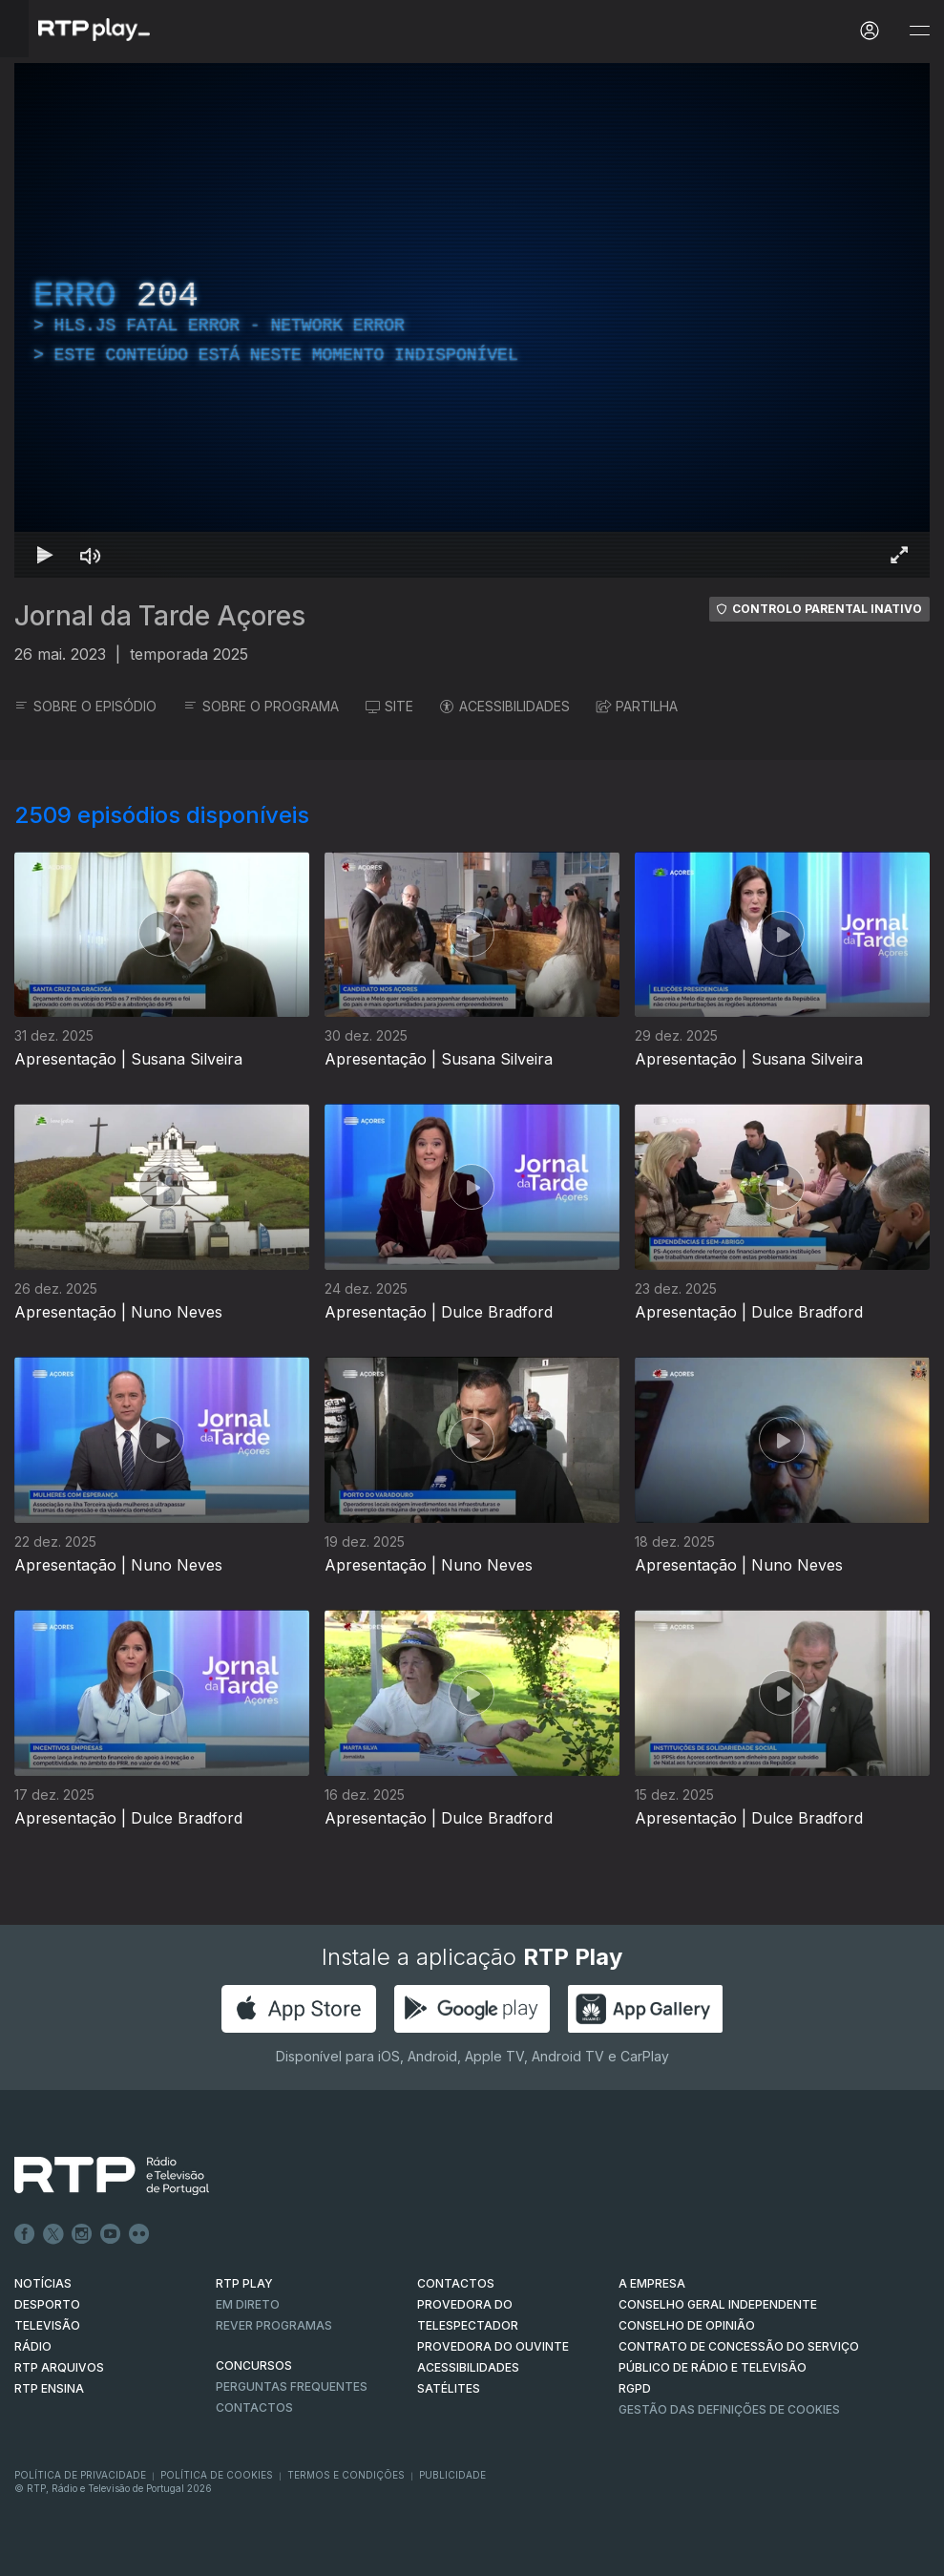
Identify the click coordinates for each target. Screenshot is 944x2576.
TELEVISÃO (47, 2325)
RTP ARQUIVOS (59, 2367)
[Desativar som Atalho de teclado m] (91, 555)
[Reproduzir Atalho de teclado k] (45, 555)
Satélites (448, 2388)
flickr (139, 2234)
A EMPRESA (652, 2283)
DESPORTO (47, 2304)
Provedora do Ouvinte (493, 2346)
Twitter (53, 2234)
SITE (389, 706)
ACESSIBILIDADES (505, 706)
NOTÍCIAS (43, 2283)
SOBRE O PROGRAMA (261, 706)
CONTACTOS (455, 2283)
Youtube (110, 2234)
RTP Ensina (49, 2388)
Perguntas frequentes (291, 2386)
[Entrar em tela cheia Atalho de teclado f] (899, 555)
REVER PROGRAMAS (274, 2325)
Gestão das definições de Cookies (729, 2409)
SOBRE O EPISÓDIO (85, 706)
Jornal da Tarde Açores (159, 616)
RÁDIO (33, 2346)
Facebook (24, 2234)
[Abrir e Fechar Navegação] (919, 31)
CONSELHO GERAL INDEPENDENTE (718, 2304)
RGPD (635, 2388)
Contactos (254, 2407)
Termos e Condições (346, 2475)
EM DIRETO (248, 2304)
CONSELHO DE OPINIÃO (687, 2325)
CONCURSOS (254, 2365)
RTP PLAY (244, 2283)
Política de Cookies (216, 2475)
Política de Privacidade (80, 2475)
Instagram (82, 2234)
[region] (472, 320)
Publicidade (452, 2475)
